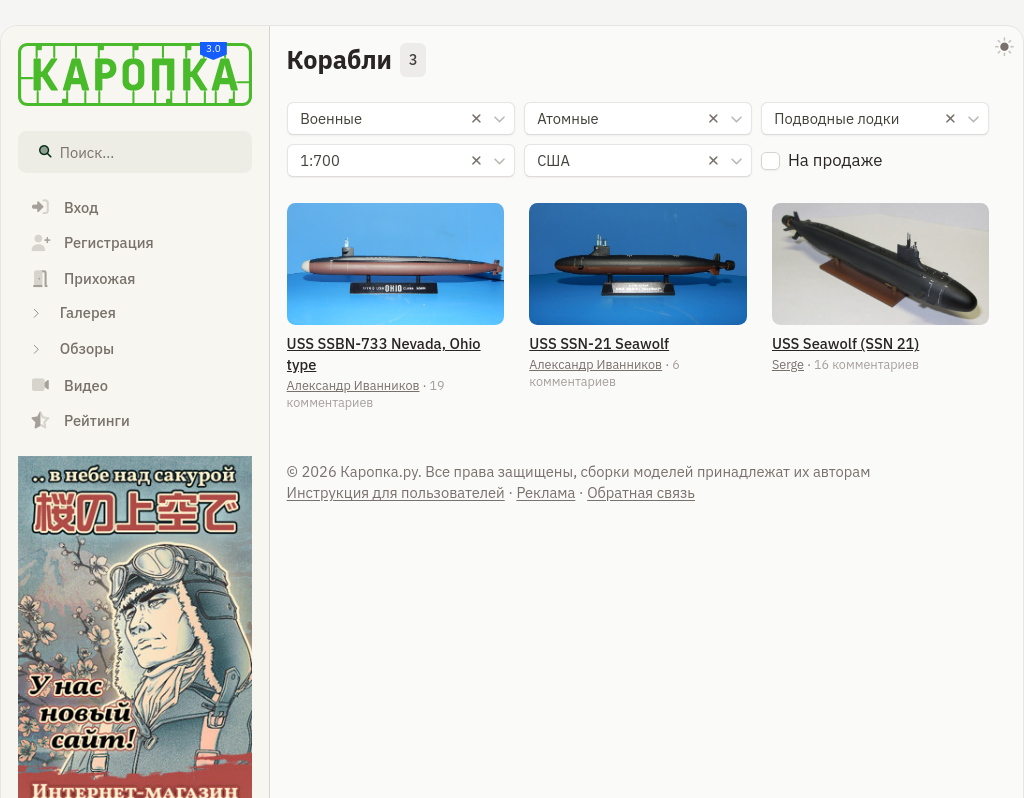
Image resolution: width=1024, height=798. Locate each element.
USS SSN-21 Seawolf (599, 343)
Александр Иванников (353, 385)
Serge (788, 364)
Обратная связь (641, 492)
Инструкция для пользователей (396, 492)
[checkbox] (770, 161)
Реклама (545, 492)
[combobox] (401, 119)
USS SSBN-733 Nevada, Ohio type (384, 354)
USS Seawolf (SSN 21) (845, 343)
